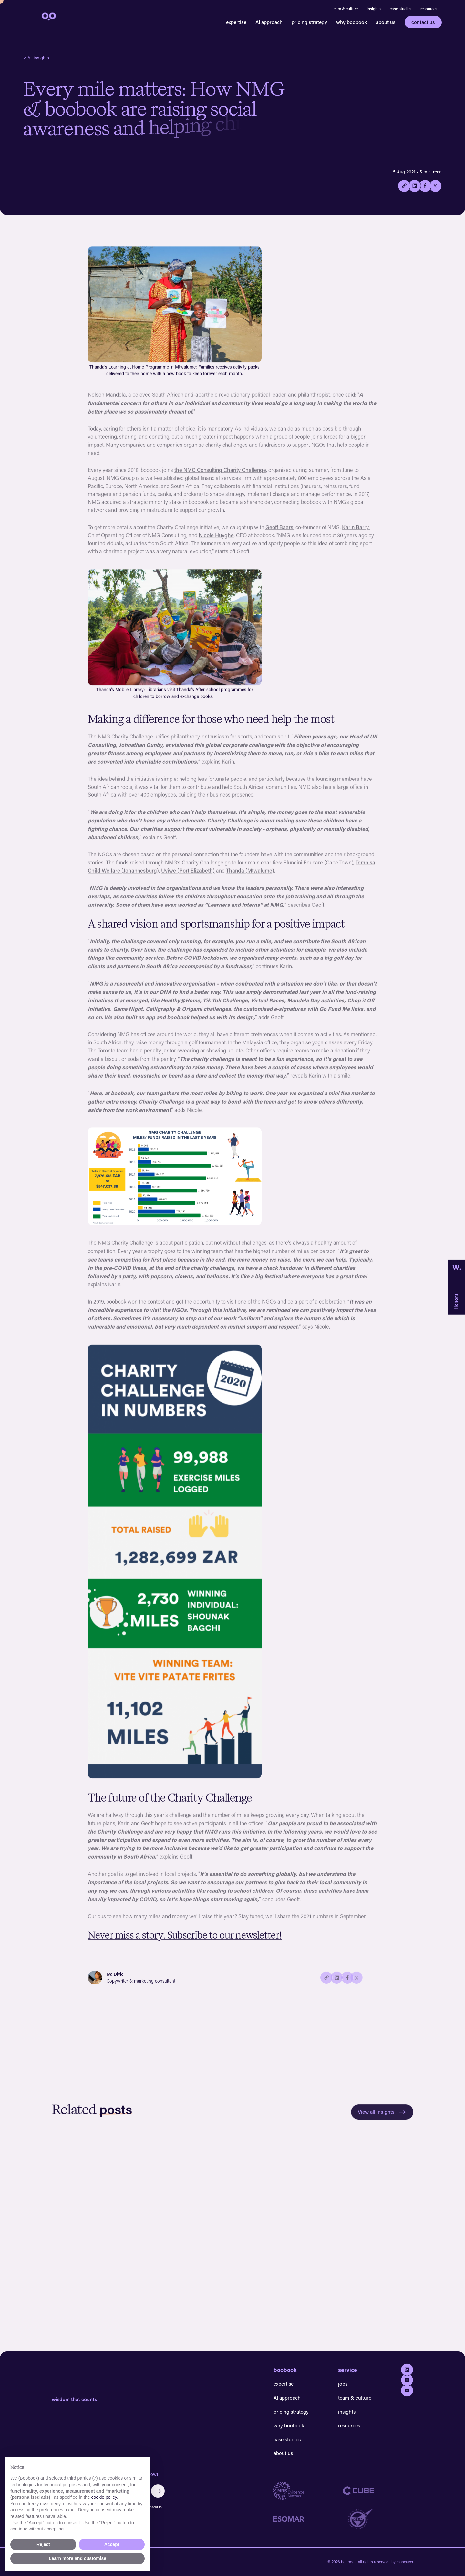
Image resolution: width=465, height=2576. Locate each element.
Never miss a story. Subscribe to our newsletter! (185, 1939)
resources (428, 8)
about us (386, 22)
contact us (423, 21)
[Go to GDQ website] (378, 2519)
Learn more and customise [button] (77, 2558)
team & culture (345, 8)
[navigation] (48, 16)
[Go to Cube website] (378, 2491)
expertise (236, 22)
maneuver (405, 2561)
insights (374, 8)
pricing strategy (309, 22)
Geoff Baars (279, 531)
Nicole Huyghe (216, 539)
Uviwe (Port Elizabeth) (188, 874)
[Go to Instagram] (407, 2380)
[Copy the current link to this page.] (404, 186)
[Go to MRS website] (308, 2491)
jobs (342, 2384)
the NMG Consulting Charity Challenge (220, 474)
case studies (400, 8)
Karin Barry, (356, 531)
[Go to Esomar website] (308, 2519)
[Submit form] (158, 2491)
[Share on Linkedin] (414, 186)
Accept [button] (111, 2544)
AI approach (269, 22)
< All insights (36, 58)
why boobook (351, 22)
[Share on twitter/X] (435, 186)
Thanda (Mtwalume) (250, 874)
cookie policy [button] (104, 2497)
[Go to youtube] (407, 2390)
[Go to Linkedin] (407, 2369)
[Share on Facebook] (424, 186)
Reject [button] (43, 2544)
